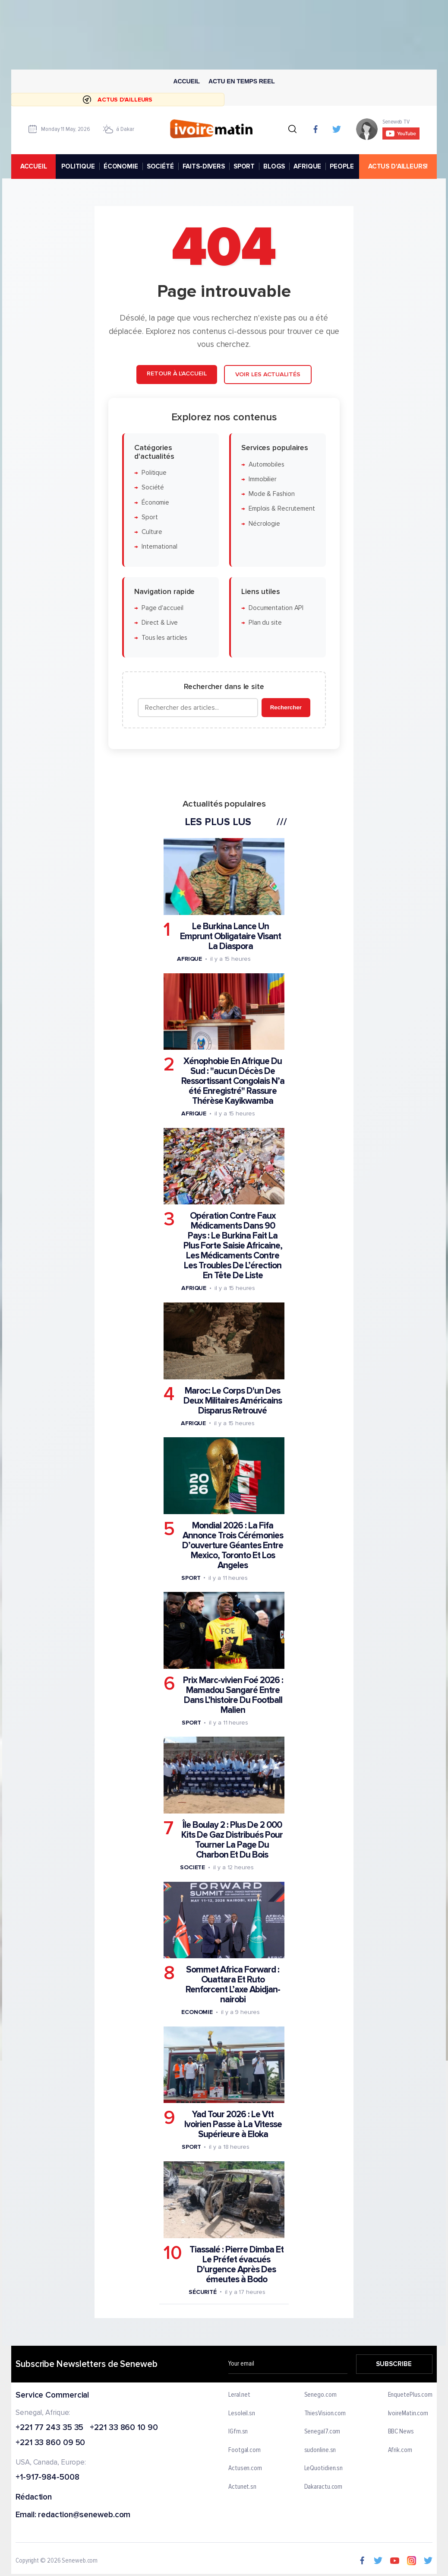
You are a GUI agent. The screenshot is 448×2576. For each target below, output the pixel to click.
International (159, 547)
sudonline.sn (320, 2450)
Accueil (186, 81)
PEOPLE (341, 166)
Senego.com (320, 2395)
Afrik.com (400, 2450)
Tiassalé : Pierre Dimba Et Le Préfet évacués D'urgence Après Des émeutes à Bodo (236, 2264)
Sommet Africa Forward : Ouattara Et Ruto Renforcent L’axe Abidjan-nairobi (233, 1984)
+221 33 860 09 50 (50, 2443)
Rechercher (286, 707)
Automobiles (266, 465)
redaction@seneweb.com (84, 2515)
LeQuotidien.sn (323, 2468)
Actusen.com (245, 2468)
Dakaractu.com (323, 2487)
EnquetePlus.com (410, 2395)
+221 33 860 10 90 (124, 2428)
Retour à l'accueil (176, 373)
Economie (197, 2012)
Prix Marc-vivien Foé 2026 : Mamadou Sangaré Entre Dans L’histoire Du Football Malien (233, 1695)
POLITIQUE (78, 166)
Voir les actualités (267, 374)
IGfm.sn (238, 2432)
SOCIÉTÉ (160, 166)
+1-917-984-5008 (47, 2477)
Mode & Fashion (272, 494)
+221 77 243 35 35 (49, 2428)
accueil (33, 166)
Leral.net (239, 2395)
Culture (152, 532)
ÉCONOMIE (121, 166)
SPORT (244, 166)
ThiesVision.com (325, 2413)
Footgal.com (244, 2450)
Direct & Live (160, 623)
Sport (150, 517)
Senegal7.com (322, 2432)
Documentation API (276, 608)
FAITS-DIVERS (204, 166)
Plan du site (265, 623)
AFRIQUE (307, 166)
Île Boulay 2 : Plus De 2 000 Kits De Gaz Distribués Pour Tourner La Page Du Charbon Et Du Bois (232, 1840)
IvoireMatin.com (408, 2413)
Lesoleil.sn (241, 2413)
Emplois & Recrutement (282, 509)
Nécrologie (264, 524)
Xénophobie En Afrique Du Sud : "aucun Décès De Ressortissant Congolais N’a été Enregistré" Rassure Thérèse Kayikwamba (232, 1081)
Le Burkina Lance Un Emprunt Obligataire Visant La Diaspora (230, 936)
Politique (154, 473)
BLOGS (274, 166)
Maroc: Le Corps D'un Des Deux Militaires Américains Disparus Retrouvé (232, 1401)
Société (153, 487)
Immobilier (263, 479)
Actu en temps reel (241, 81)
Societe (192, 1867)
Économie (155, 503)
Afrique (189, 959)
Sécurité (203, 2292)
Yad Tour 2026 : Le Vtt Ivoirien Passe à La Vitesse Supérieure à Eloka (233, 2125)
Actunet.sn (242, 2487)
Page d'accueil (162, 608)
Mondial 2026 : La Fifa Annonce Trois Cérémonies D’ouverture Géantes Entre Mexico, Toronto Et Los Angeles (232, 1545)
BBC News (401, 2432)
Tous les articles (164, 638)
